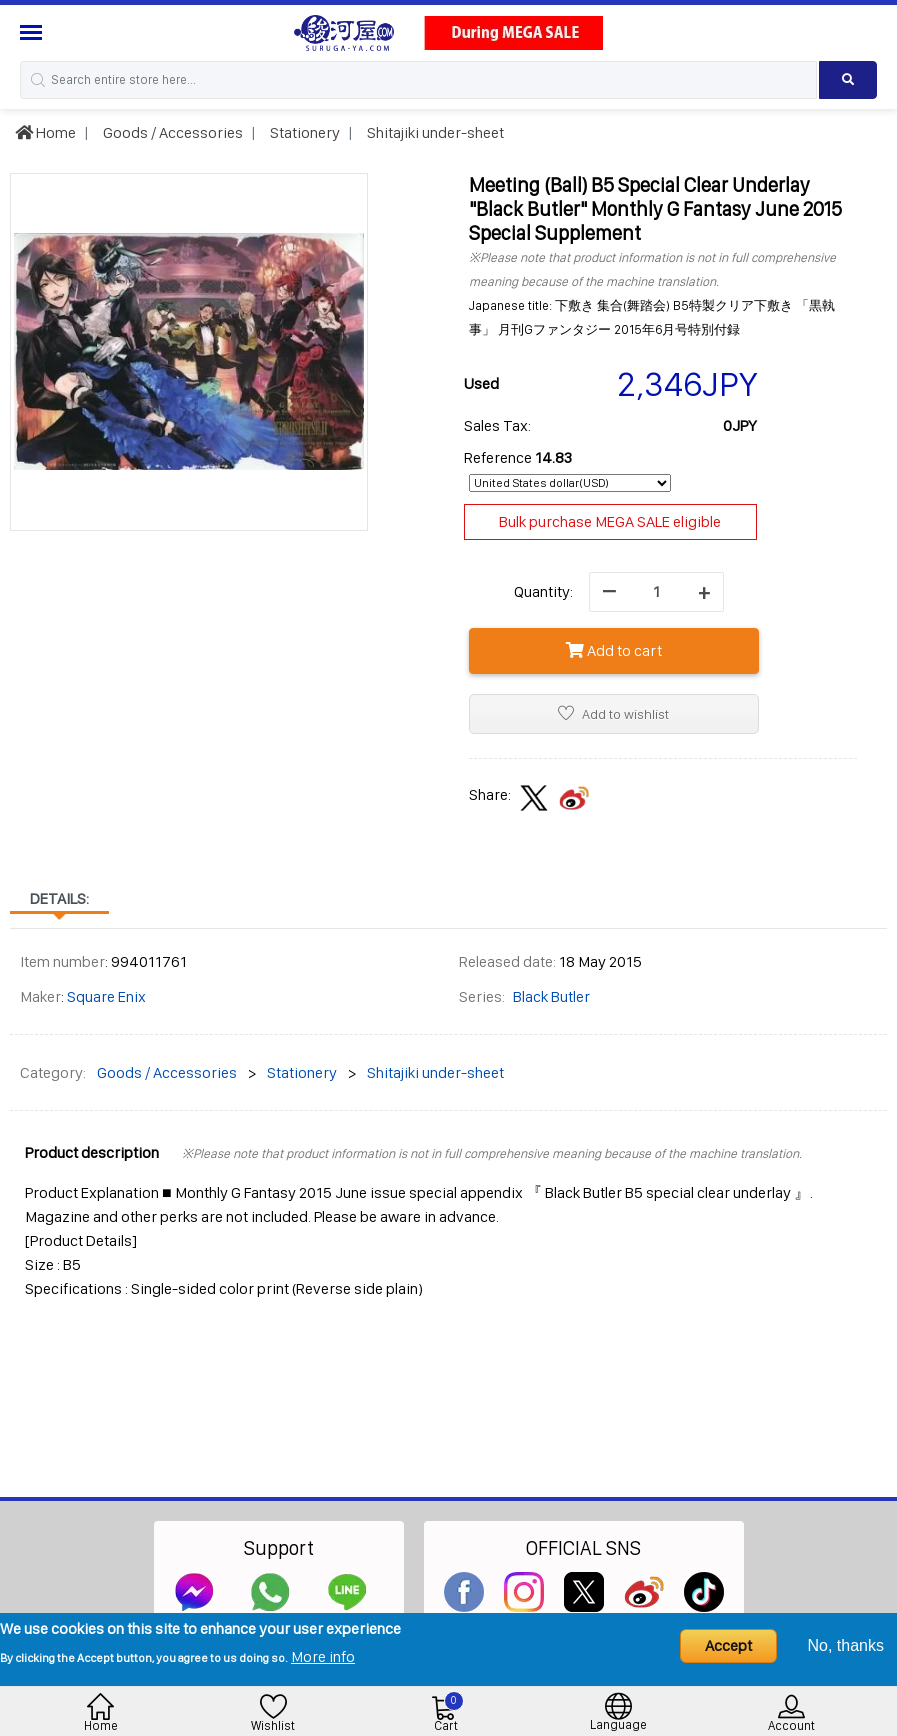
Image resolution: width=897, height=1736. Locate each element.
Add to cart (614, 650)
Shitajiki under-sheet (434, 132)
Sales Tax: (497, 425)
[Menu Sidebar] (33, 32)
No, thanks (846, 1645)
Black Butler (551, 996)
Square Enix (106, 996)
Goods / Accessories (171, 132)
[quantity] (656, 592)
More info (323, 1656)
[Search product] (848, 80)
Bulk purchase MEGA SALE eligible (610, 521)
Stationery (303, 132)
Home (45, 132)
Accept (728, 1645)
